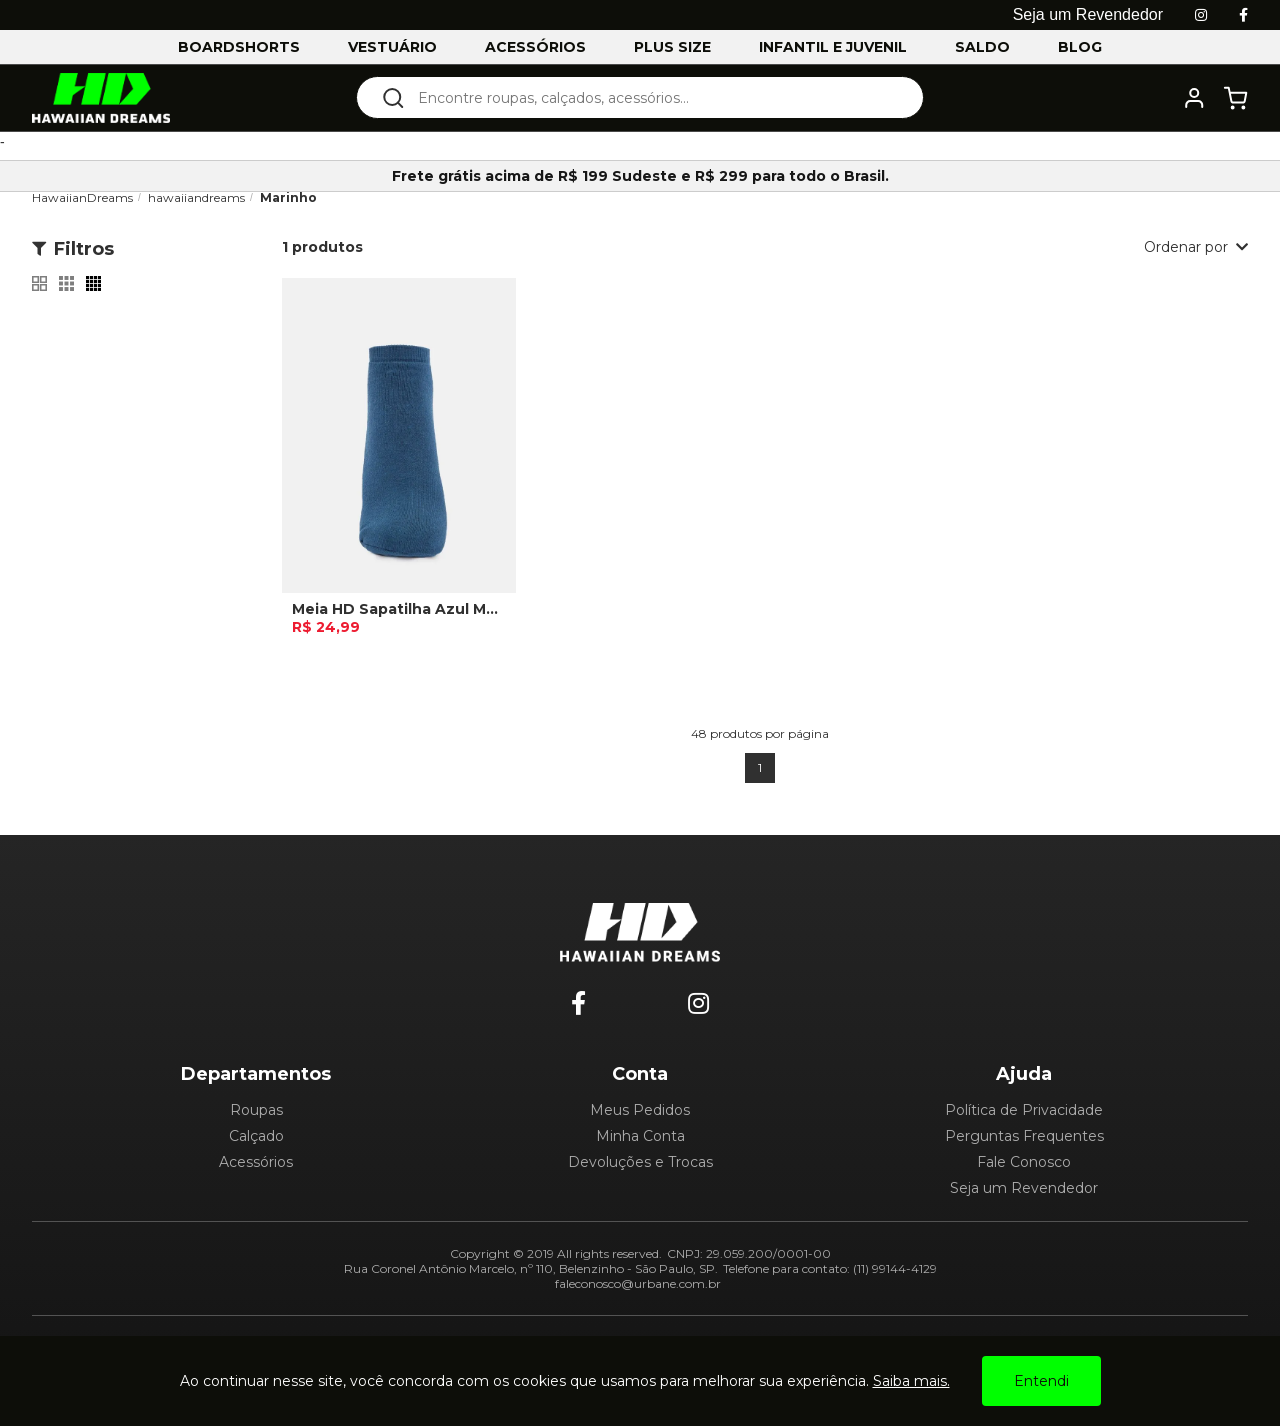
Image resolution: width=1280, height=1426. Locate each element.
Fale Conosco (1024, 1162)
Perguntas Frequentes (1024, 1136)
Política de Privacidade (1024, 1110)
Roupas (256, 1110)
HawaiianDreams (82, 197)
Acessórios (256, 1162)
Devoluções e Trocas (640, 1162)
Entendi (1041, 1381)
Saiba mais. (911, 1381)
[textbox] (653, 97)
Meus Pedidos (640, 1110)
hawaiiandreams (196, 197)
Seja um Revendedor (1024, 1188)
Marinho (288, 197)
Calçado (256, 1136)
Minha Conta (640, 1136)
